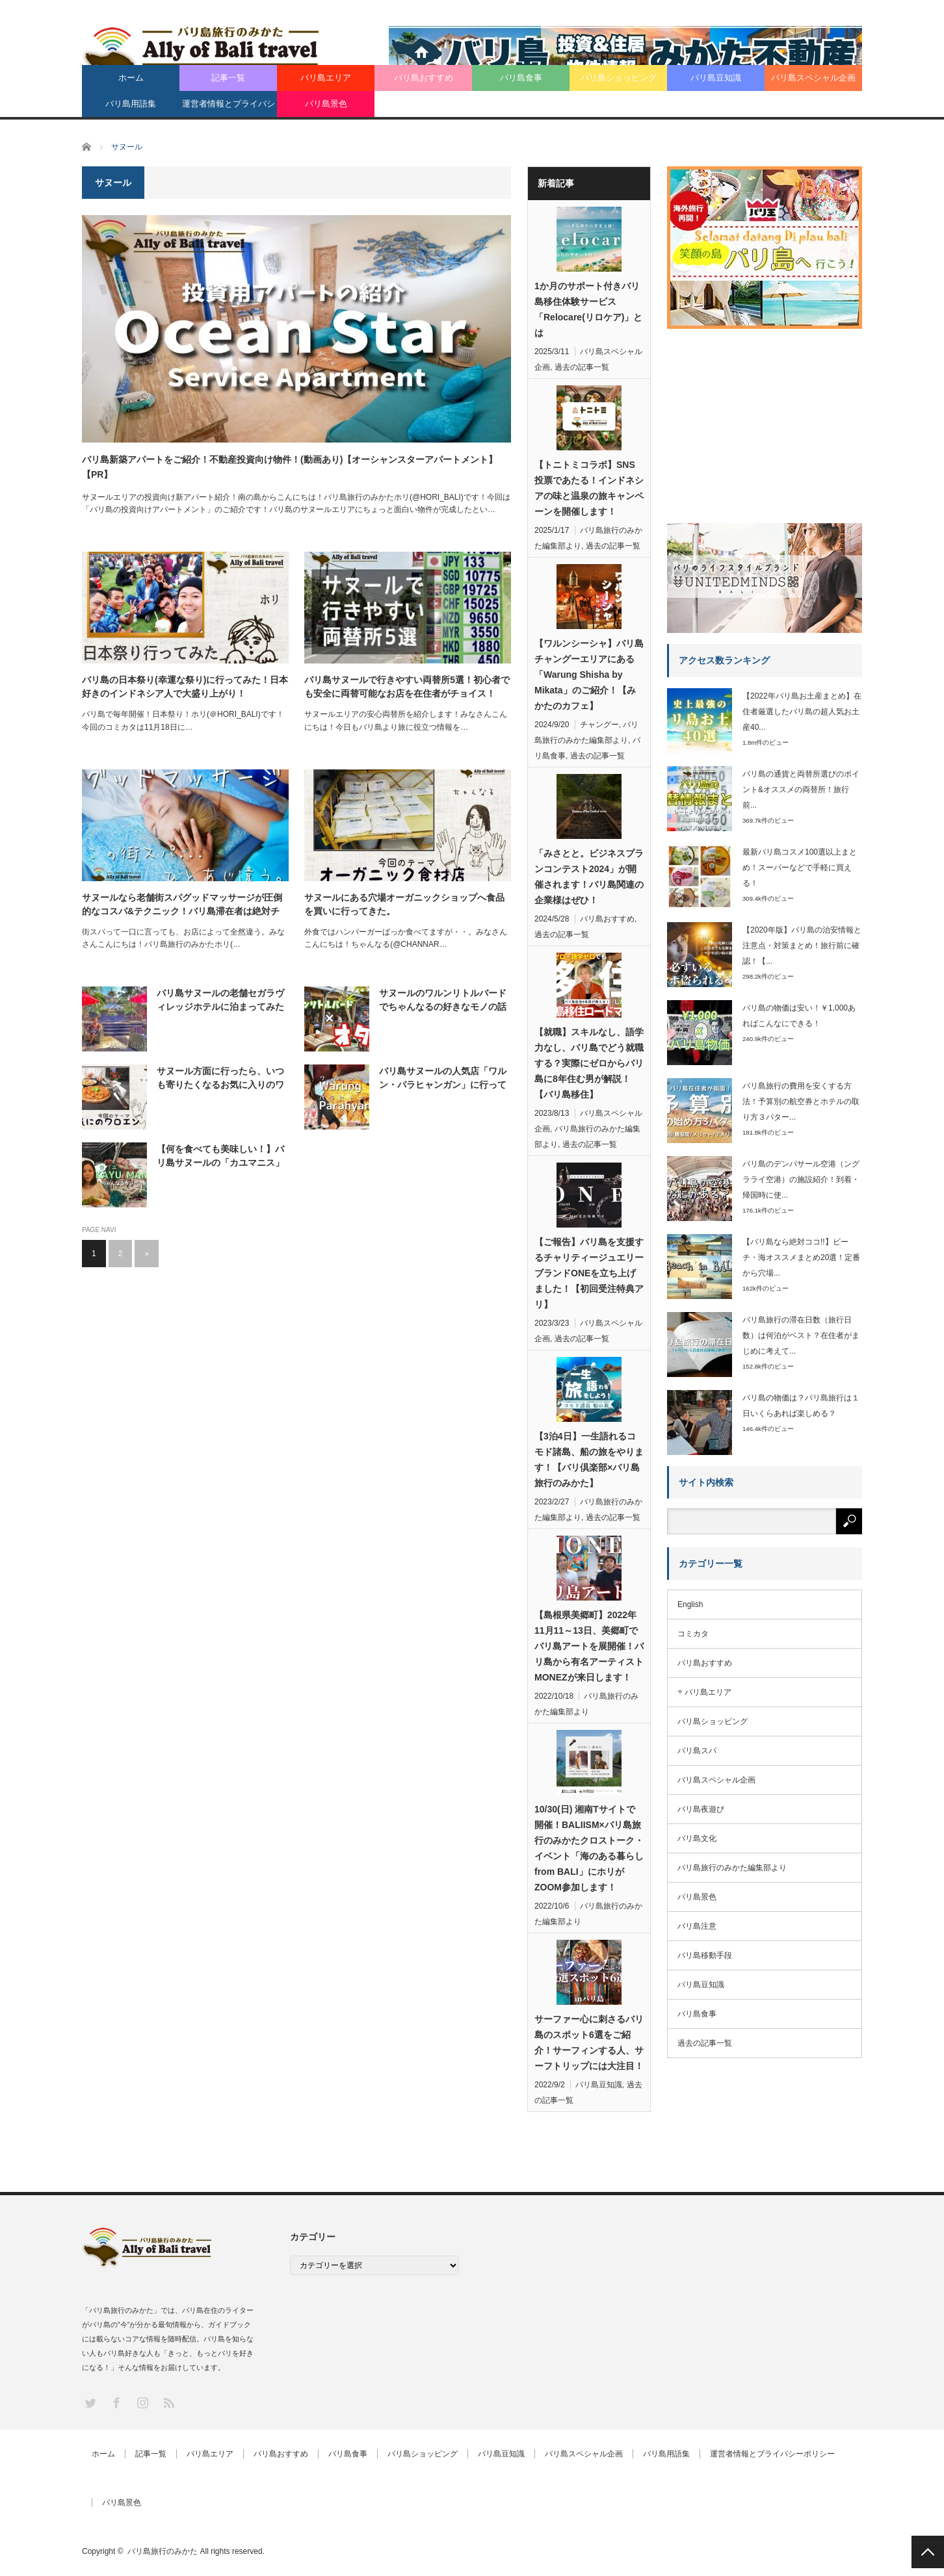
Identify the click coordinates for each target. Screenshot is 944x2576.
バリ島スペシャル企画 (813, 78)
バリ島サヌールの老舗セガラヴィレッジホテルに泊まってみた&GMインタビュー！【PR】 (220, 1001)
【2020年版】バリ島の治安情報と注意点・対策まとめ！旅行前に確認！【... (801, 945)
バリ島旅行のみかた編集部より (732, 1867)
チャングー (599, 724)
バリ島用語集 (130, 104)
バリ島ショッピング (619, 78)
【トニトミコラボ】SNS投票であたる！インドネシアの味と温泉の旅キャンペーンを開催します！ (589, 488)
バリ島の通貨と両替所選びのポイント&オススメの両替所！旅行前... (800, 789)
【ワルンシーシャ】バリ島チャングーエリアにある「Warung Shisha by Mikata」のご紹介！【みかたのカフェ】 (589, 674)
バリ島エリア (325, 78)
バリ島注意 (696, 1926)
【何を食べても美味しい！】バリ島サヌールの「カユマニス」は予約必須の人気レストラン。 (220, 1157)
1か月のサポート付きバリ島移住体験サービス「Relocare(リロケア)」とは (588, 309)
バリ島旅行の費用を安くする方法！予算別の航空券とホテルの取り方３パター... (800, 1101)
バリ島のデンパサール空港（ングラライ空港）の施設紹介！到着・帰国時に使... (800, 1179)
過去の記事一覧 (582, 367)
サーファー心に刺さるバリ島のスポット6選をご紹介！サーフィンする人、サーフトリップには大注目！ (589, 2042)
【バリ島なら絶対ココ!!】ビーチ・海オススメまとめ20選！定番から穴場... (801, 1257)
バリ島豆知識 (715, 78)
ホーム (131, 78)
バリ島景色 (326, 104)
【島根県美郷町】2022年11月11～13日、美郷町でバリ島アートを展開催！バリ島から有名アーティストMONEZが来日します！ (589, 1646)
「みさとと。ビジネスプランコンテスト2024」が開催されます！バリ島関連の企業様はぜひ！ (589, 876)
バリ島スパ (696, 1750)
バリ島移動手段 (704, 1955)
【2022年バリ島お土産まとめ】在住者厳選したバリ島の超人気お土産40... (801, 711)
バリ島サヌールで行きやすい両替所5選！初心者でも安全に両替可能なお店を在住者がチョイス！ (407, 687)
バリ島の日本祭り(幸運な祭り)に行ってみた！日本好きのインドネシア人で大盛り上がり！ (185, 687)
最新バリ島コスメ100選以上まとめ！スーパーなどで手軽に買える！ (799, 867)
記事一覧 (228, 78)
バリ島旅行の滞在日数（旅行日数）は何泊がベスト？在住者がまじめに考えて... (800, 1335)
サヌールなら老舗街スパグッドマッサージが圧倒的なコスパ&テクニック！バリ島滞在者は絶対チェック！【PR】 (182, 905)
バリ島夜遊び (700, 1809)
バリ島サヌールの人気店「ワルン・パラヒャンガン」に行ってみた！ (442, 1079)
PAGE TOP (927, 2552)
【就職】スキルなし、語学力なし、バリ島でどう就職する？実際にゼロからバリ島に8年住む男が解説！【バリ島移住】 (589, 1063)
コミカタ (693, 1633)
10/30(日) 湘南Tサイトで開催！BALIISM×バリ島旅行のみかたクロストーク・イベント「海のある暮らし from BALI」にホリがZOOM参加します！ (589, 1848)
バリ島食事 (521, 78)
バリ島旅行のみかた (162, 2551)
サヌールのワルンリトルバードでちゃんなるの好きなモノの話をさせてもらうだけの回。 (442, 1001)
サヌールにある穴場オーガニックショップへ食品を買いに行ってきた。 (404, 904)
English (690, 1604)
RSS (168, 2402)
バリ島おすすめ (423, 78)
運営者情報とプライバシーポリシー (228, 108)
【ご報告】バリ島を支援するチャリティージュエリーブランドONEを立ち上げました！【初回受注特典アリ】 (589, 1273)
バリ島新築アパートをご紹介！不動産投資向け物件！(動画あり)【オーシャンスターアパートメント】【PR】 (289, 466)
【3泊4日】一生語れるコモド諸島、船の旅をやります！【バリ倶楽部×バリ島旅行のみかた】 (589, 1459)
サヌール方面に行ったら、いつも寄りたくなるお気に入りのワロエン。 (220, 1079)
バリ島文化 (696, 1838)
